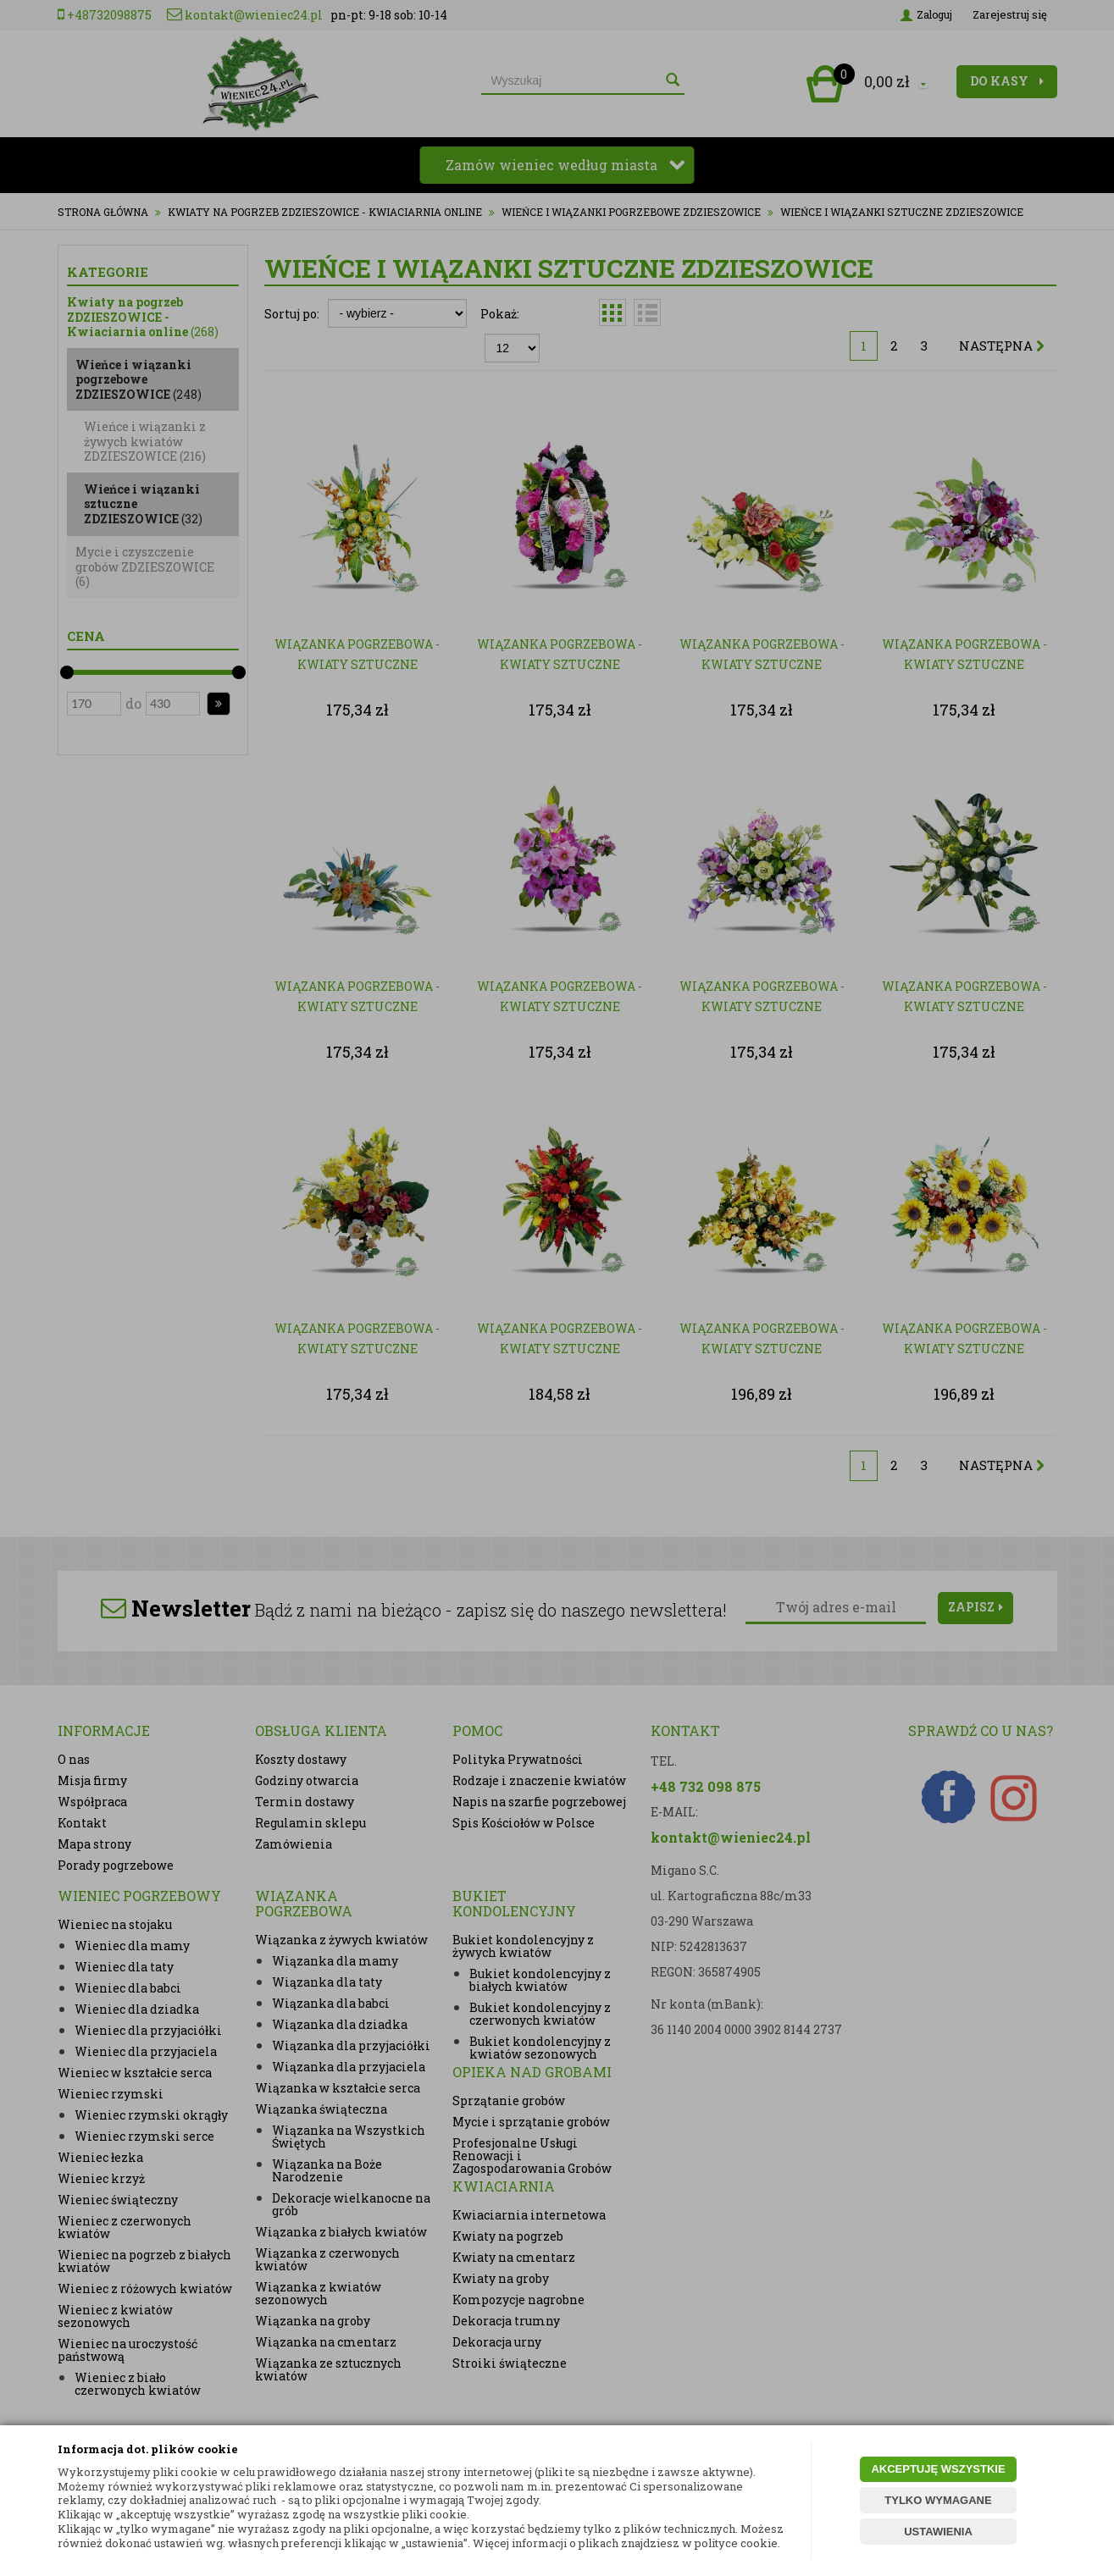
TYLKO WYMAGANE (937, 2500)
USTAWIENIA (938, 2531)
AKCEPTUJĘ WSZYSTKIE (938, 2469)
